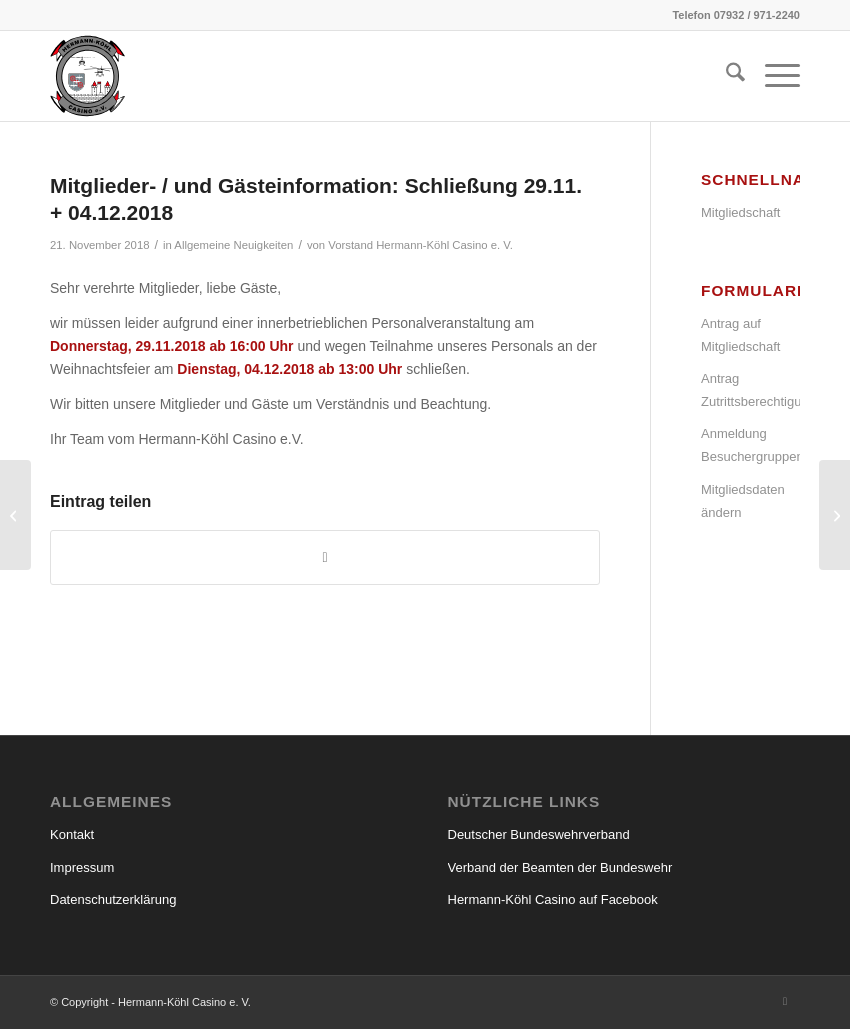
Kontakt (72, 834)
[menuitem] (725, 76)
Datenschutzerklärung (113, 899)
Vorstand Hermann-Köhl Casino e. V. (420, 245)
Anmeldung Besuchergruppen (750, 445)
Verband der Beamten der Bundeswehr (560, 867)
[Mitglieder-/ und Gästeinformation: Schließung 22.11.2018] (15, 515)
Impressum (82, 867)
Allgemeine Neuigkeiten (233, 245)
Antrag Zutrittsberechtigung (750, 390)
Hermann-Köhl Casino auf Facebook (553, 899)
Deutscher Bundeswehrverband (539, 834)
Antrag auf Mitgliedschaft (740, 335)
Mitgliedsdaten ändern (743, 501)
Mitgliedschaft (740, 212)
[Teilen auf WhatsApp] (325, 557)
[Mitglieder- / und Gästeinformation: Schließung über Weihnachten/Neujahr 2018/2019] (834, 515)
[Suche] (725, 76)
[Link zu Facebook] (785, 1001)
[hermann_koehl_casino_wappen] (87, 76)
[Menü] (772, 76)
